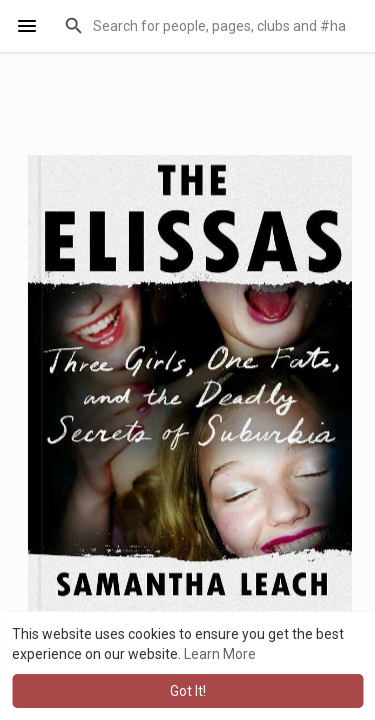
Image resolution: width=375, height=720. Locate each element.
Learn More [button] (220, 654)
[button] (207, 26)
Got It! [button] (188, 691)
